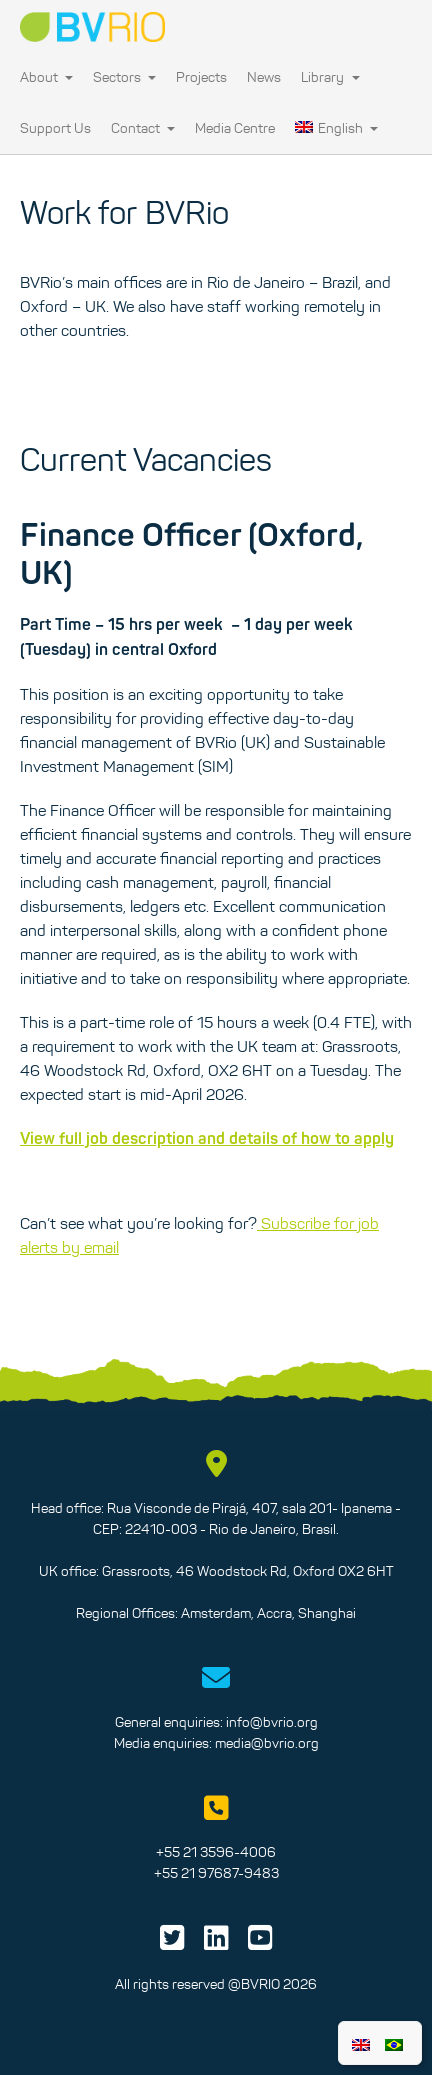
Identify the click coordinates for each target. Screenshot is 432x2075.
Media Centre (235, 128)
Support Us (55, 128)
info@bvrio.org (272, 1722)
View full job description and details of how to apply (207, 1139)
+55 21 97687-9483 (216, 1873)
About (46, 77)
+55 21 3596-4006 (216, 1852)
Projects (201, 77)
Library (330, 77)
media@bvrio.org (267, 1743)
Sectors (124, 77)
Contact (143, 128)
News (264, 77)
